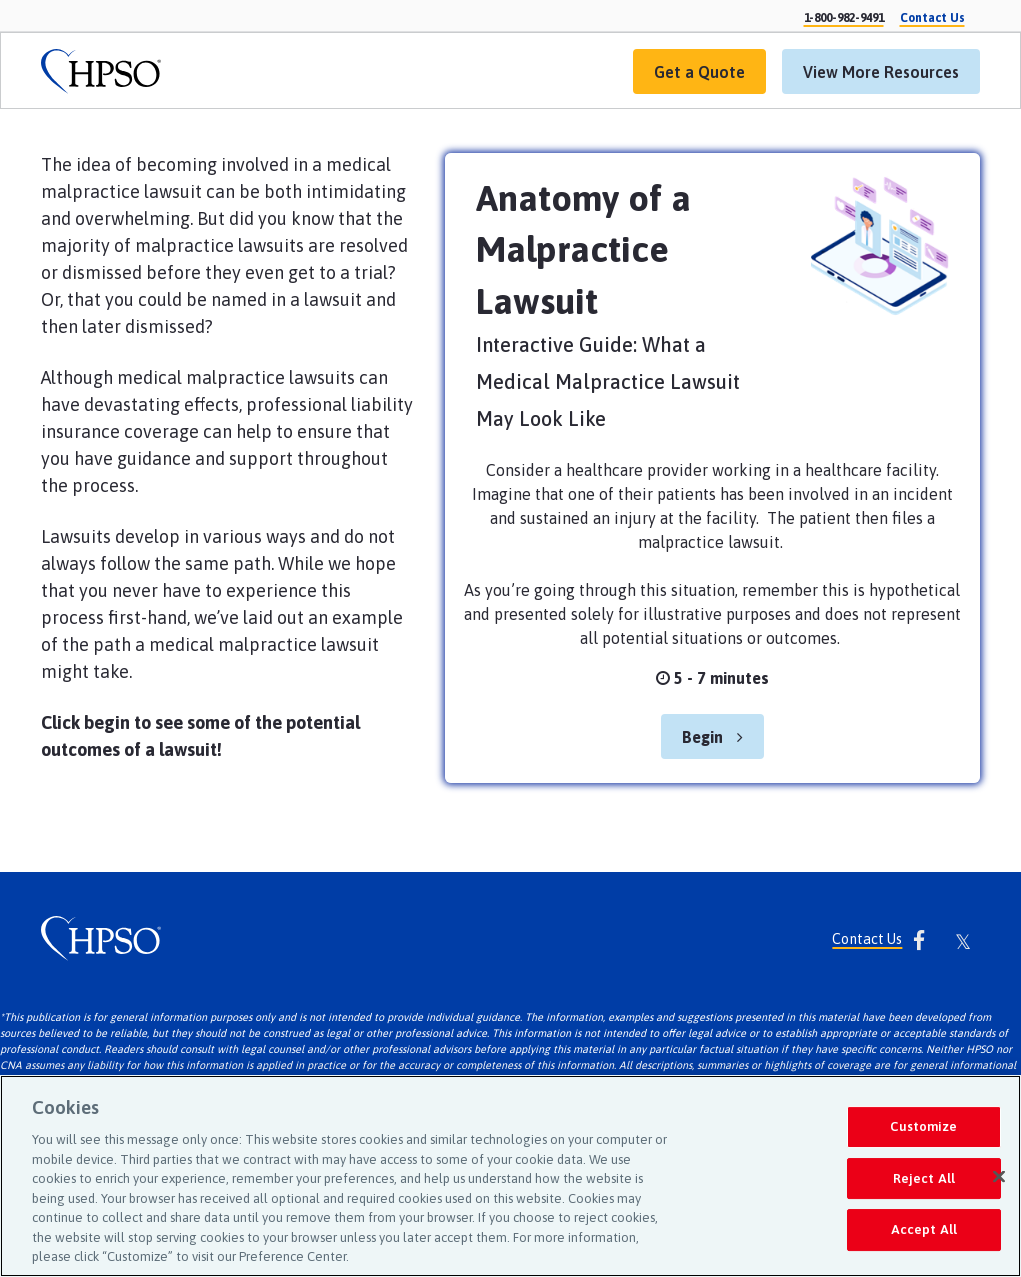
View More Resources (870, 78)
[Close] (999, 1177)
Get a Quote (689, 78)
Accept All (924, 1230)
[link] (101, 71)
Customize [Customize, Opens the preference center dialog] (923, 1126)
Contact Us (867, 940)
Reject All (924, 1178)
